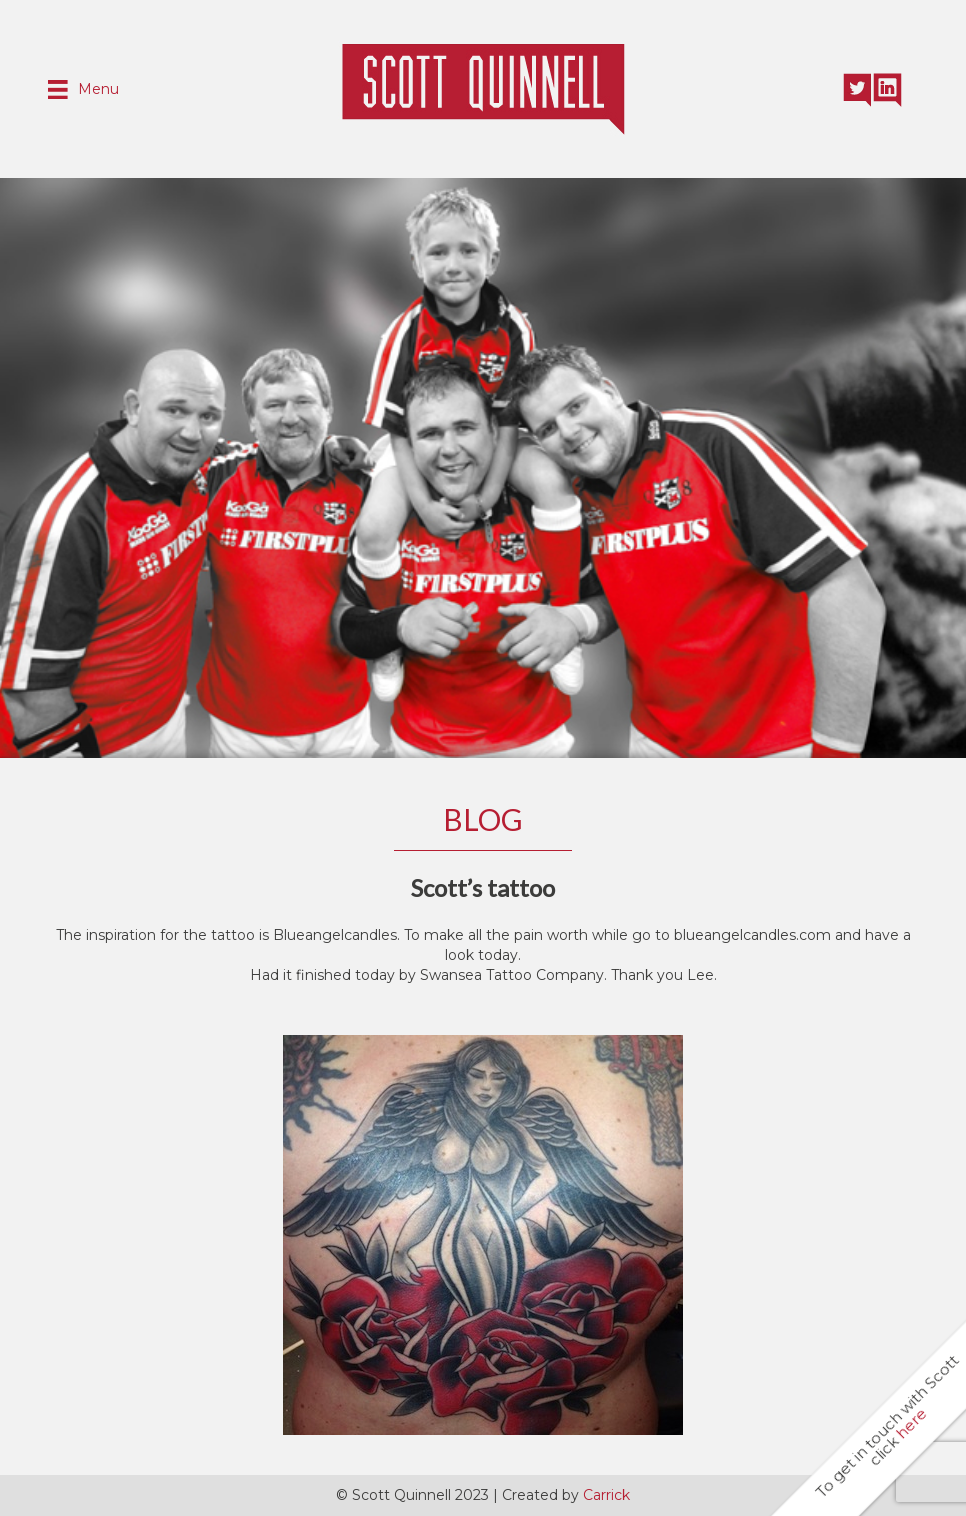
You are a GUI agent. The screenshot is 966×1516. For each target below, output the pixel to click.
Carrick (606, 1495)
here (911, 1423)
